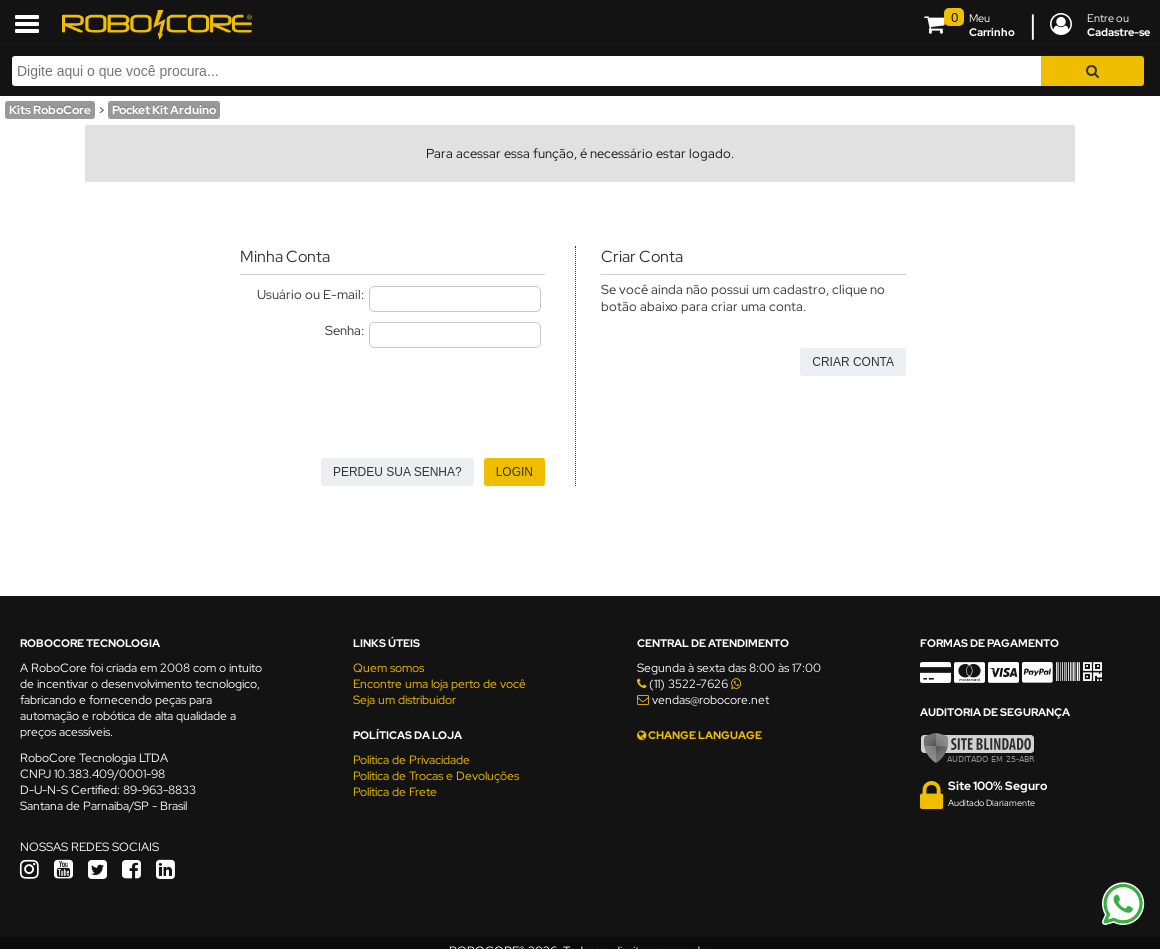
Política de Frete (395, 792)
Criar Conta (853, 362)
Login (514, 472)
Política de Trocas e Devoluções (436, 776)
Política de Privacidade (411, 760)
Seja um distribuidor (404, 700)
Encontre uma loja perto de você (439, 684)
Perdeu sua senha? (397, 472)
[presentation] (392, 397)
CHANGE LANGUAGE (699, 735)
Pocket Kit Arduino (164, 110)
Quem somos (388, 668)
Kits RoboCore (50, 110)
